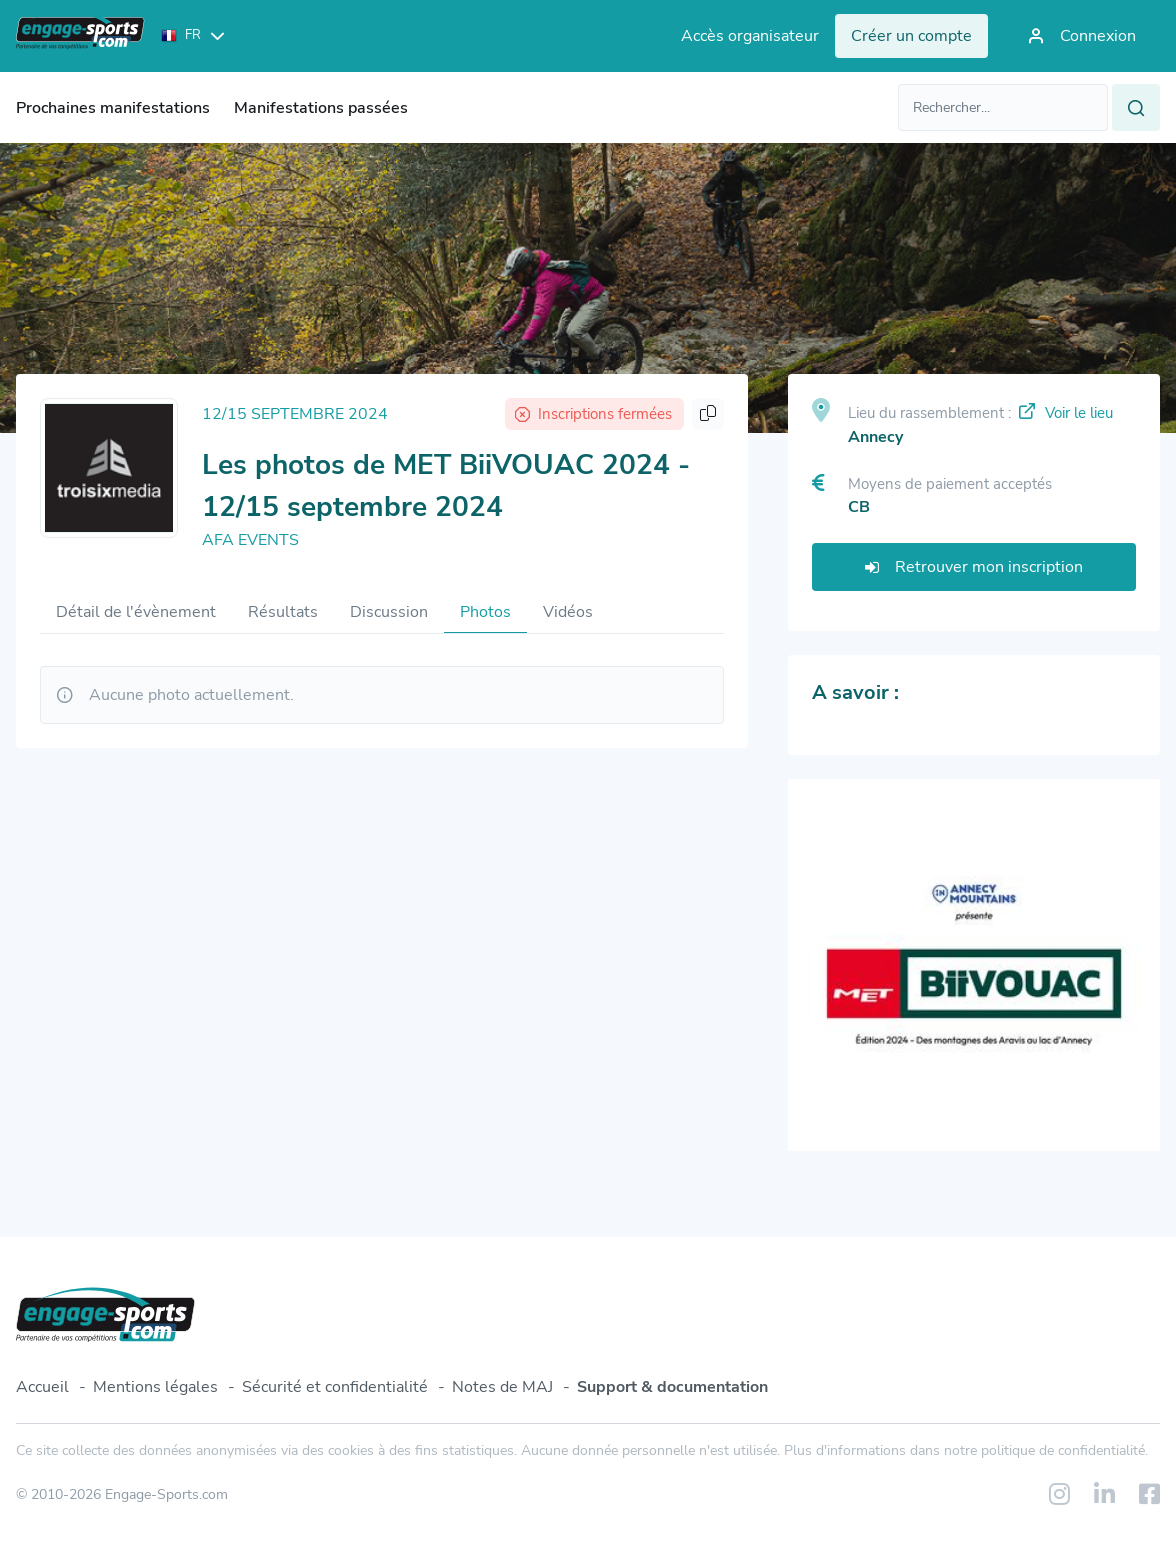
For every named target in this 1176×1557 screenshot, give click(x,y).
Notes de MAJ (502, 1387)
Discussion (389, 612)
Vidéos (568, 612)
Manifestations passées (321, 108)
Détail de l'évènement (136, 612)
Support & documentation (672, 1387)
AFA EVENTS (250, 540)
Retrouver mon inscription (974, 567)
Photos (485, 612)
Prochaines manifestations (113, 108)
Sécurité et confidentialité (335, 1387)
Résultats (283, 612)
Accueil (42, 1387)
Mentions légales (155, 1387)
